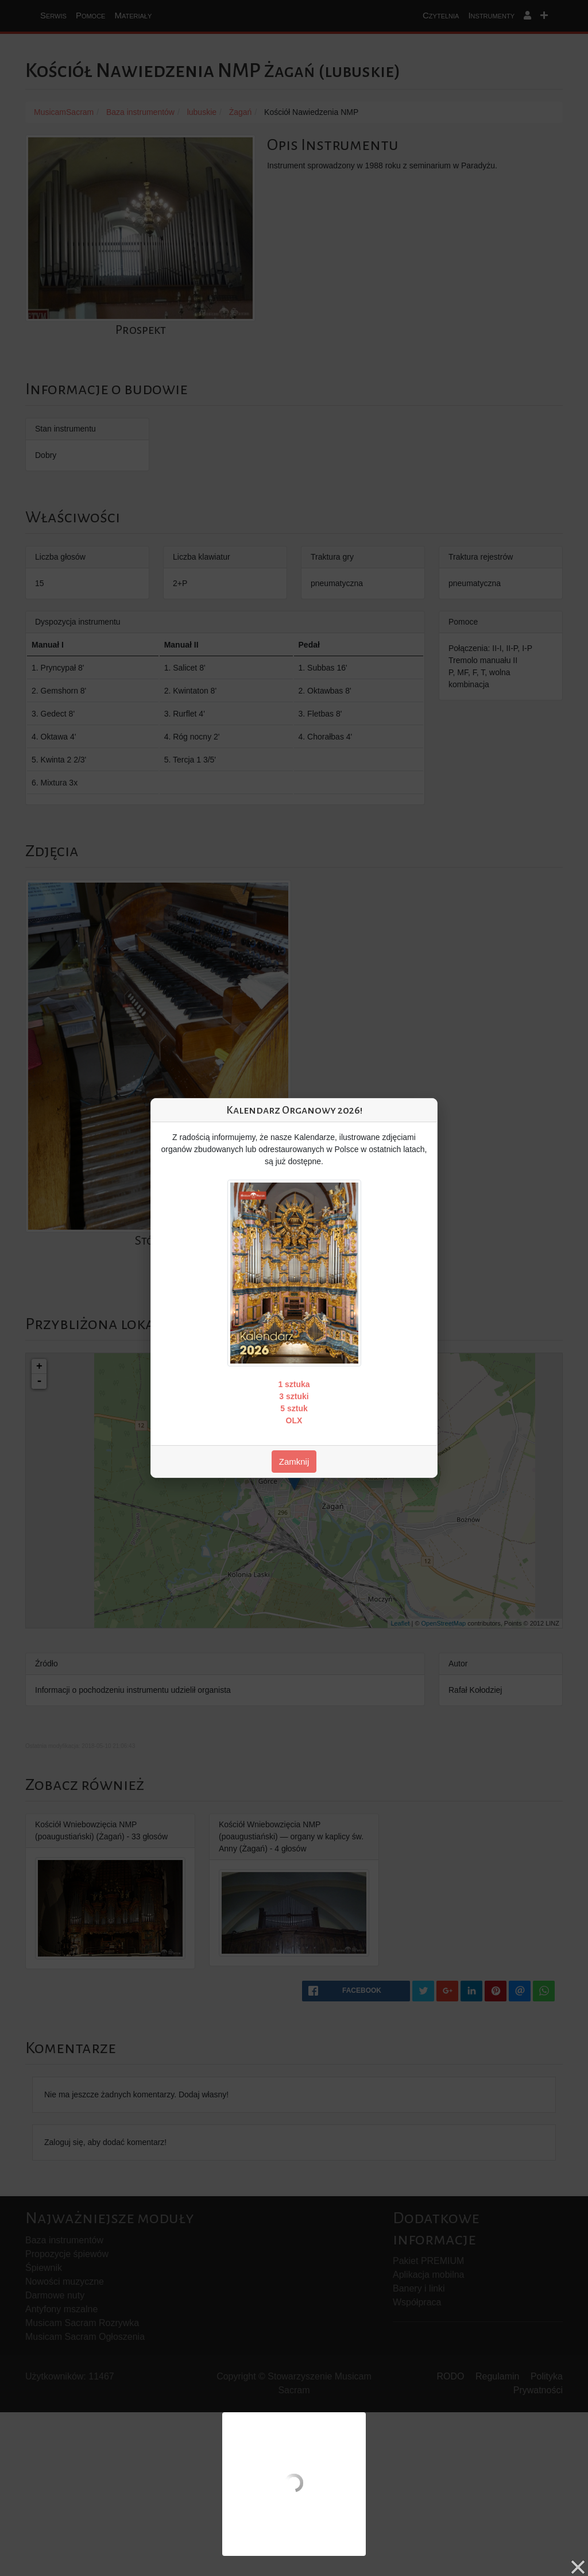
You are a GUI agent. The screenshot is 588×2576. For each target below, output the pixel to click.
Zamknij (294, 1461)
